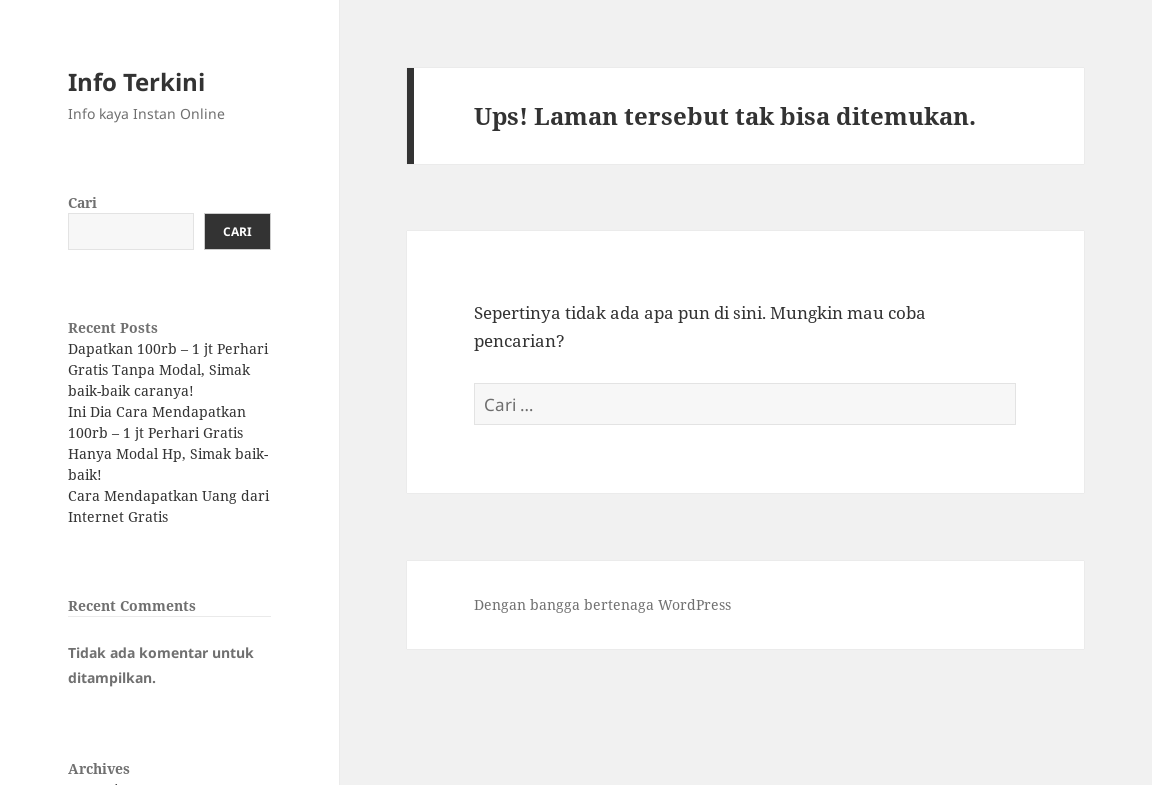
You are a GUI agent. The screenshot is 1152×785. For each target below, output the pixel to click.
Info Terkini (136, 81)
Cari (82, 202)
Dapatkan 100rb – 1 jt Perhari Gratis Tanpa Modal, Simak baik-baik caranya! (168, 369)
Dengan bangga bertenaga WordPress (602, 604)
